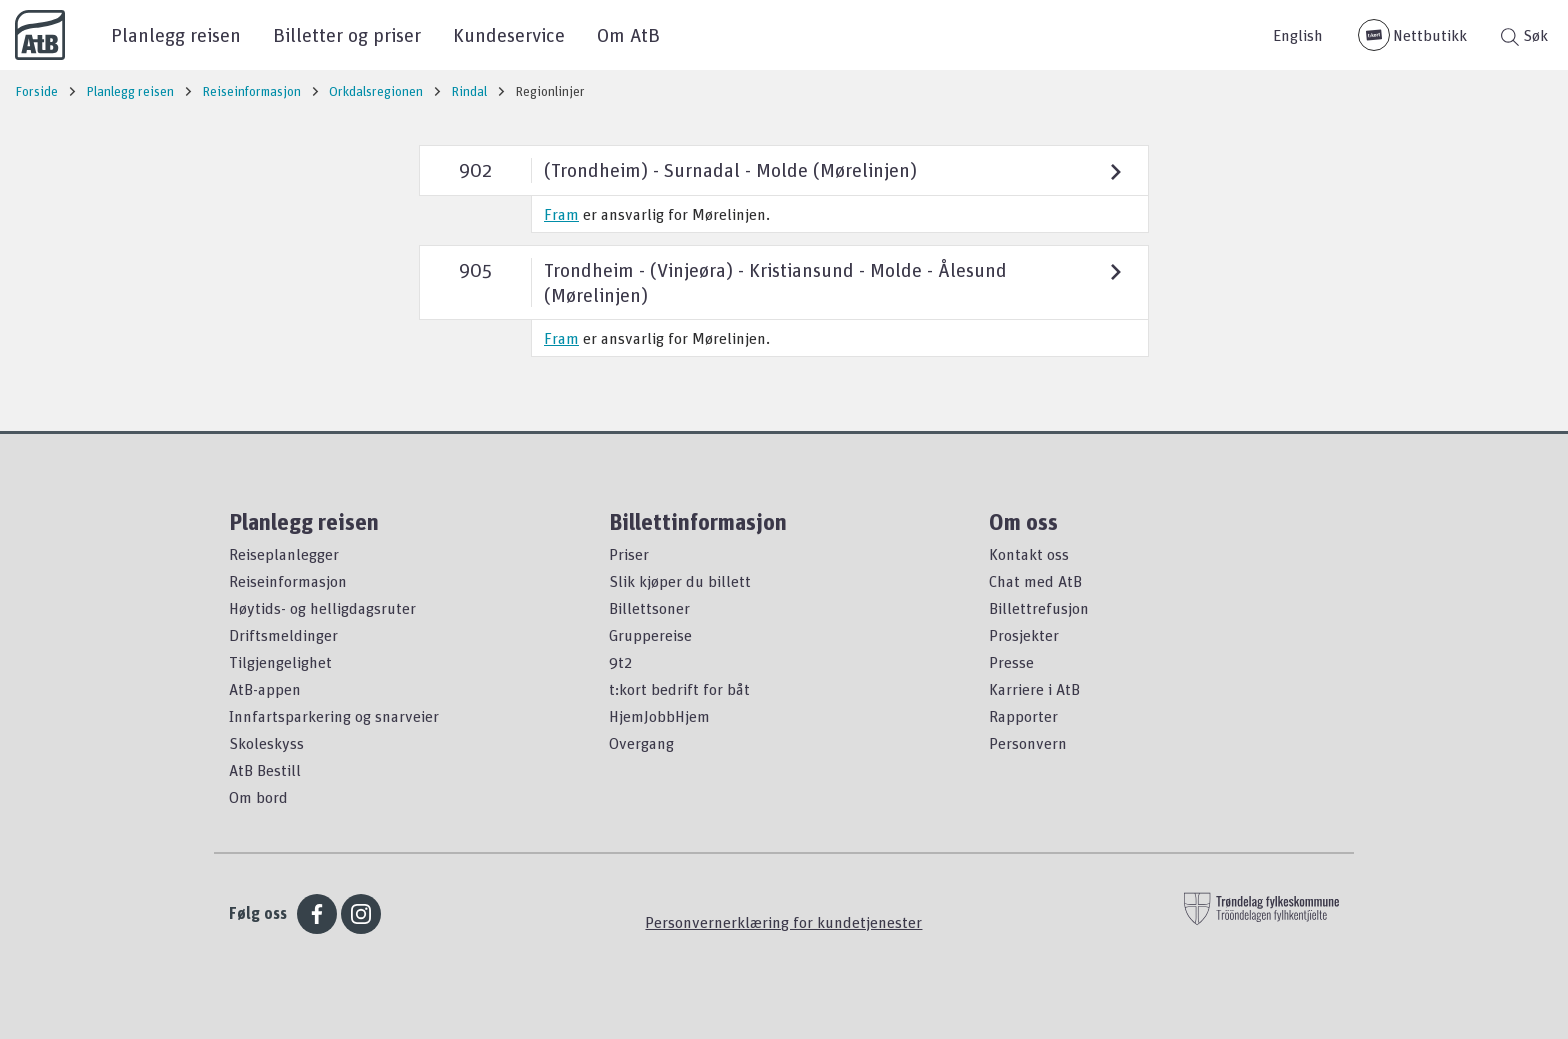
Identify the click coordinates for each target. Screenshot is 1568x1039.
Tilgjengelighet (280, 662)
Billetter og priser (347, 34)
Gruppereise (650, 635)
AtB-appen (265, 689)
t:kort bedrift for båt (679, 689)
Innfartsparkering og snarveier (334, 716)
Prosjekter (1024, 635)
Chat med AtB (1035, 581)
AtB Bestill (265, 770)
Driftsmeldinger (283, 635)
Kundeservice (509, 34)
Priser (629, 554)
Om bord (258, 797)
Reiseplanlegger (284, 554)
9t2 (620, 662)
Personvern (1028, 743)
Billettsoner (649, 608)
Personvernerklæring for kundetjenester (783, 922)
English (1298, 35)
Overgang (641, 743)
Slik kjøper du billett (680, 581)
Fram (561, 214)
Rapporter (1023, 716)
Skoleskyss (266, 743)
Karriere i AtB (1034, 689)
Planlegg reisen (176, 34)
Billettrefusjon (1039, 608)
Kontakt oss (1029, 554)
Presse (1011, 662)
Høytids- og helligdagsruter (322, 608)
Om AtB (628, 34)
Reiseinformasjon (288, 581)
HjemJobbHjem (659, 716)
